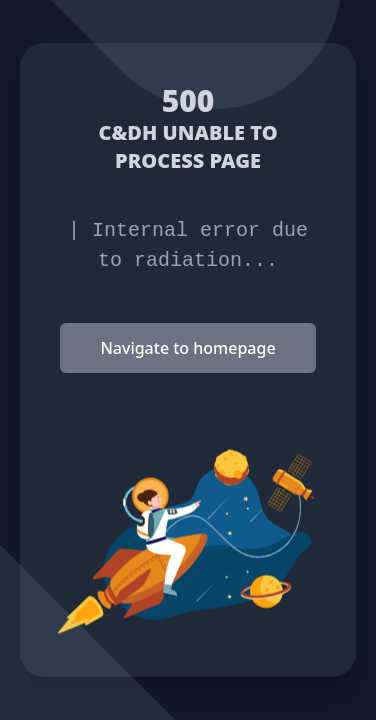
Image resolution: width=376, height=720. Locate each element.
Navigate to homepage (187, 348)
